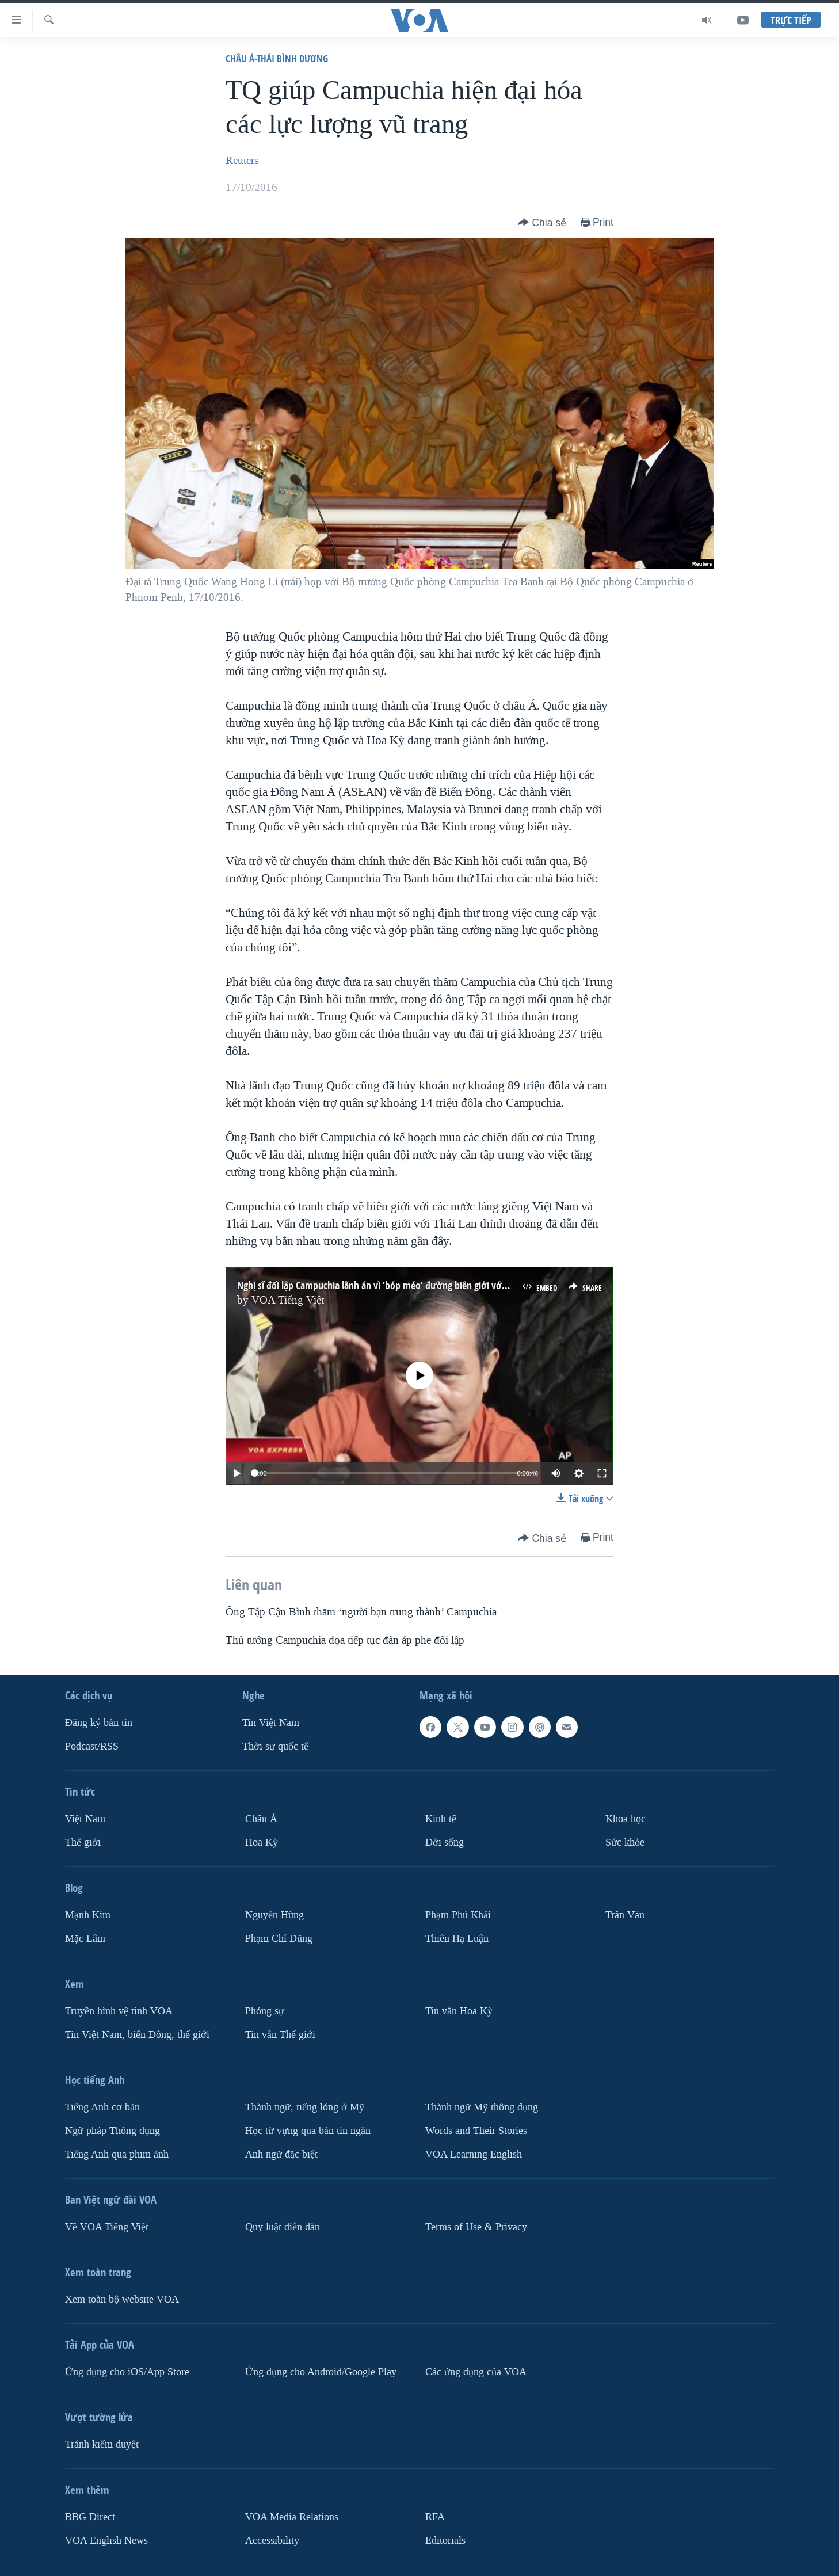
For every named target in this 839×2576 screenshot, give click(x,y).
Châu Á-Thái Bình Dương (277, 58)
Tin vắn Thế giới (280, 2034)
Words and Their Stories (476, 2130)
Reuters (242, 160)
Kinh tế (440, 1819)
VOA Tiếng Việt (287, 1300)
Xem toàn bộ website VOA (122, 2299)
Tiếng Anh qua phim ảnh (117, 2154)
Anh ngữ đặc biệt (281, 2154)
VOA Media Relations (291, 2517)
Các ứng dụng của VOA (476, 2372)
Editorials (445, 2540)
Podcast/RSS (92, 1746)
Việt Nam (85, 1819)
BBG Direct (90, 2517)
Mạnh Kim (87, 1915)
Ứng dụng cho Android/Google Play (320, 2372)
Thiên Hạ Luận (457, 1938)
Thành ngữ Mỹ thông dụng (481, 2107)
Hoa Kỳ (261, 1842)
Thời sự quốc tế (275, 1746)
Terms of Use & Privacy (476, 2227)
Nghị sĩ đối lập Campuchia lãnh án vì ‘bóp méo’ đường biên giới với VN (377, 1285)
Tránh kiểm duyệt (102, 2444)
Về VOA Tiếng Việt (106, 2227)
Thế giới (83, 1842)
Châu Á (261, 1819)
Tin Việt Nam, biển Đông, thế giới (137, 2034)
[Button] (542, 223)
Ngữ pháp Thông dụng (112, 2130)
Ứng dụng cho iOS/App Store (127, 2372)
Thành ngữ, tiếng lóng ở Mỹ (304, 2107)
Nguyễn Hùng (274, 1915)
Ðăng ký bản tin (98, 1722)
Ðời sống (444, 1842)
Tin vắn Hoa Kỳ (459, 2011)
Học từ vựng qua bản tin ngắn (308, 2130)
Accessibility (272, 2540)
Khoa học (625, 1819)
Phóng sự (264, 2011)
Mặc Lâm (85, 1938)
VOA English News (106, 2540)
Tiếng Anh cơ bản (102, 2107)
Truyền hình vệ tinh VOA (119, 2011)
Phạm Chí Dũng (278, 1938)
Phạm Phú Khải (458, 1915)
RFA (435, 2517)
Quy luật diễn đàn (282, 2227)
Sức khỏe (624, 1842)
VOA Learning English (473, 2154)
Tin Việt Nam (270, 1722)
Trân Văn (624, 1915)
